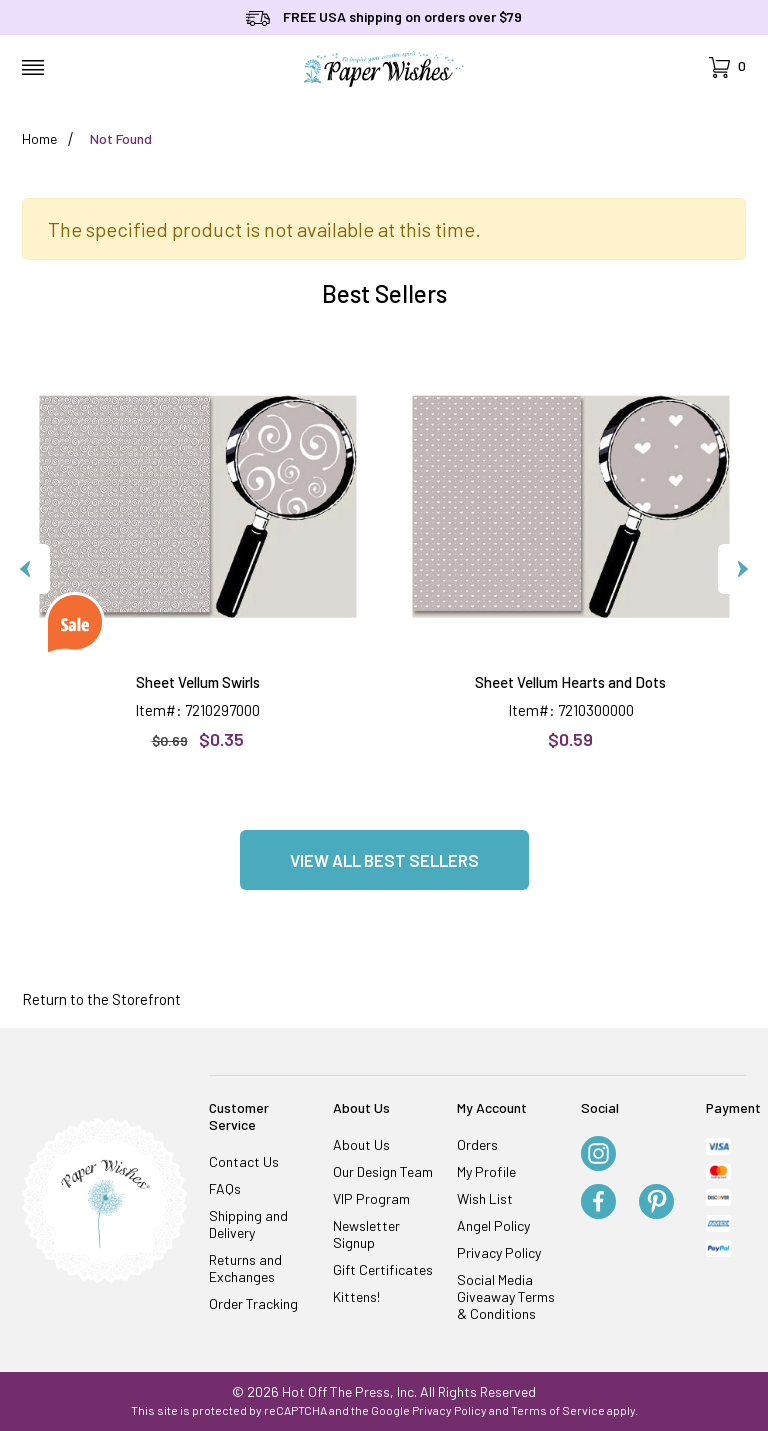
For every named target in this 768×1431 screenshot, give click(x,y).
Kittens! (356, 1296)
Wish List (485, 1198)
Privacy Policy (499, 1252)
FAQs (225, 1188)
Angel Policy (493, 1225)
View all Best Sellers (384, 860)
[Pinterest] (656, 1203)
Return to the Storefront (101, 999)
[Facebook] (598, 1203)
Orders (477, 1144)
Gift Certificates (383, 1269)
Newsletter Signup (366, 1234)
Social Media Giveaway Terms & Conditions (506, 1296)
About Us (361, 1144)
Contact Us (244, 1161)
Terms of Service (558, 1410)
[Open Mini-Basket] (727, 67)
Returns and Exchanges (245, 1268)
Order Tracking (253, 1303)
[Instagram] (598, 1155)
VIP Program (371, 1198)
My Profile (486, 1171)
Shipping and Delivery (248, 1224)
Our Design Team (383, 1171)
